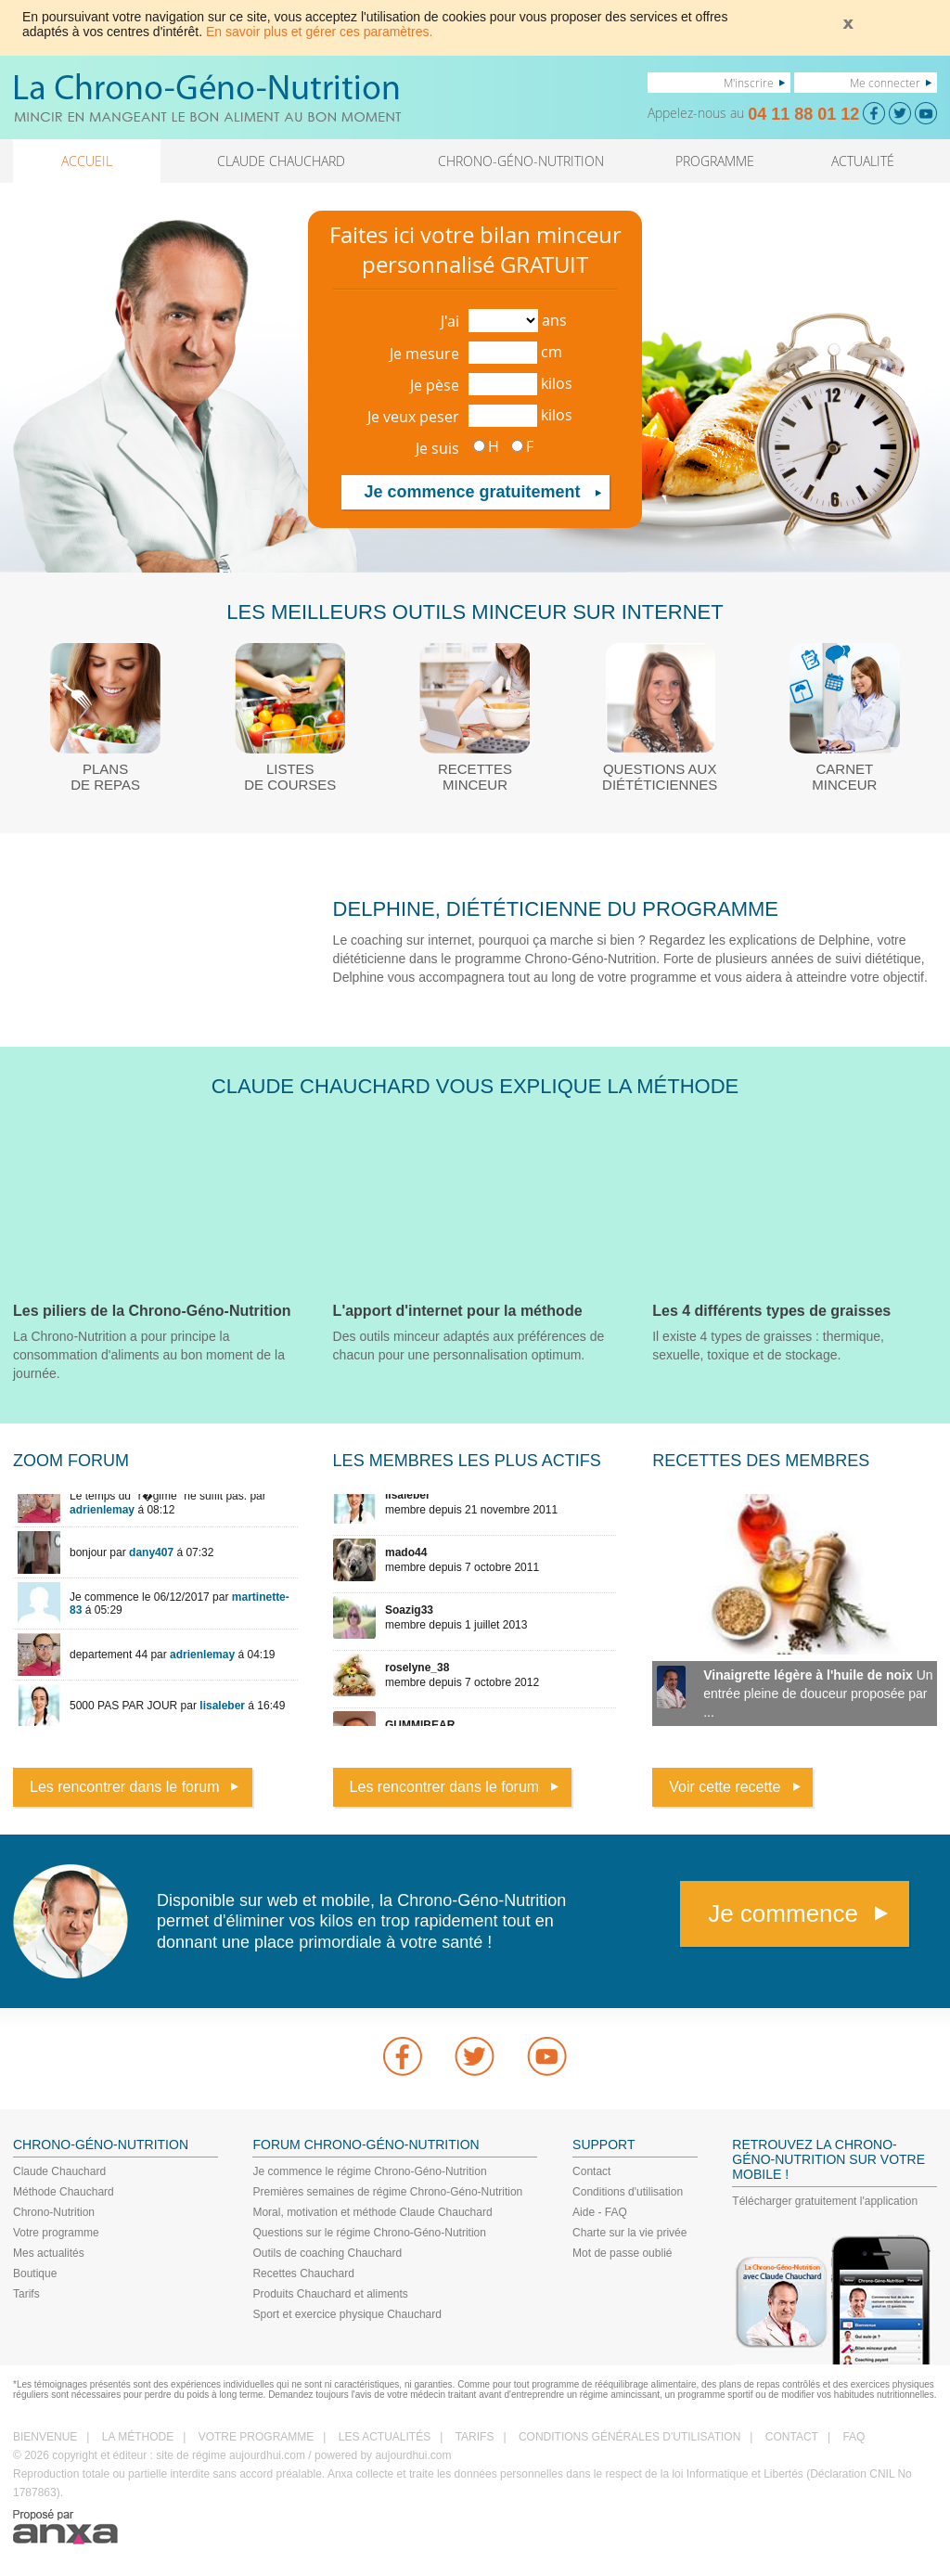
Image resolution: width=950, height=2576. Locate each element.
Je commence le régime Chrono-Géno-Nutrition (369, 2171)
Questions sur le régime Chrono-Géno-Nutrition (368, 2232)
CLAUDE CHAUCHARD (281, 161)
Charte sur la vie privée (629, 2232)
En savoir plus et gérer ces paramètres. (319, 31)
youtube (547, 2056)
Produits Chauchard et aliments (329, 2293)
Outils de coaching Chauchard (327, 2253)
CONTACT (791, 2436)
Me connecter (885, 82)
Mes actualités (48, 2253)
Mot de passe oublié (622, 2253)
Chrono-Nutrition (54, 2212)
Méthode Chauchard (63, 2191)
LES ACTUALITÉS (384, 2436)
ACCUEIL (86, 161)
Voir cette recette (724, 1787)
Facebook (402, 2056)
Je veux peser (413, 416)
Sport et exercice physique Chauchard (346, 2314)
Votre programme (56, 2232)
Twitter (475, 2056)
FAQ (853, 2436)
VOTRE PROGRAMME (257, 2436)
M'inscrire (749, 82)
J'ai (450, 321)
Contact (591, 2171)
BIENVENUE (45, 2436)
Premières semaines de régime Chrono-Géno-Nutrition (387, 2191)
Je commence (783, 1913)
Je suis (437, 448)
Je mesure (424, 353)
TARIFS (475, 2436)
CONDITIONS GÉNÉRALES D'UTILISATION (629, 2436)
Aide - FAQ (599, 2212)
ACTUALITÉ (862, 161)
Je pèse (434, 385)
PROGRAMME (714, 161)
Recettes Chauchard (302, 2273)
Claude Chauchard (59, 2171)
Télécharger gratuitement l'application (825, 2201)
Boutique (35, 2273)
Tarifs (26, 2293)
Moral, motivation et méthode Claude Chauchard (372, 2212)
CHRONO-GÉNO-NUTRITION (521, 161)
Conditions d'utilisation (627, 2191)
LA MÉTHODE (137, 2436)
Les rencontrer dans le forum (125, 1787)
